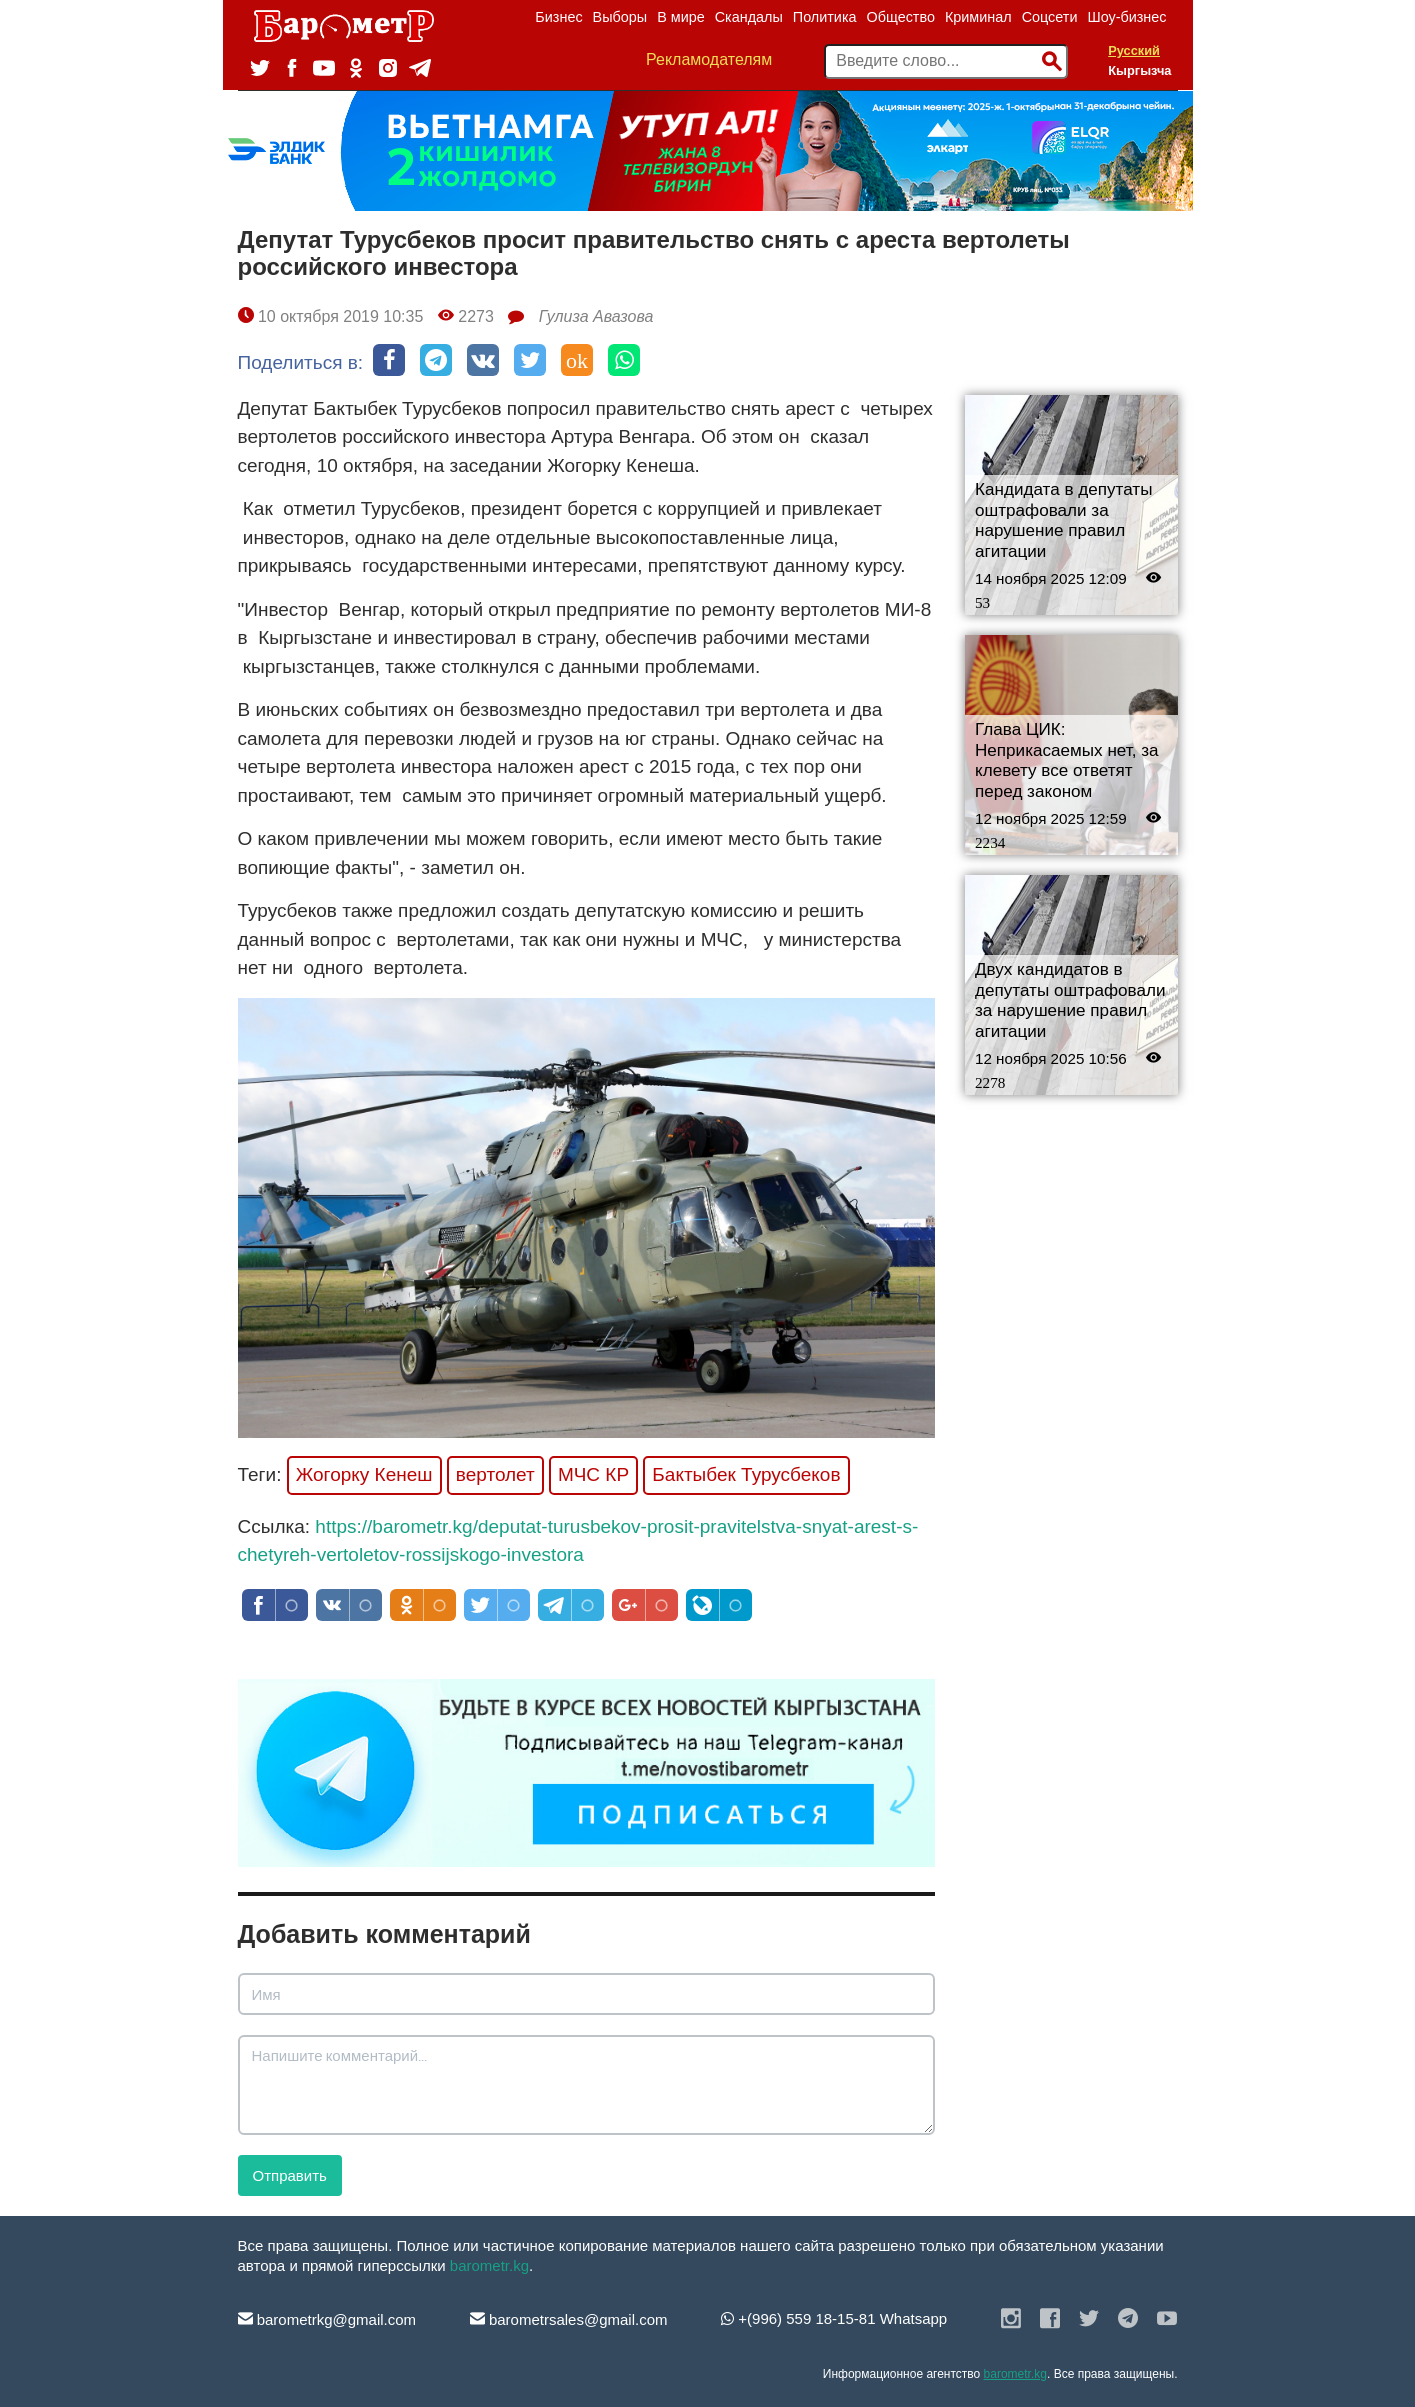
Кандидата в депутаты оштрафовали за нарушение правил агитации (1063, 520)
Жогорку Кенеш (364, 1474)
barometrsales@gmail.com (569, 2319)
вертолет (495, 1474)
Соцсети (1050, 17)
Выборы (620, 17)
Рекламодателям (709, 59)
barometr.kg (489, 2265)
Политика (825, 17)
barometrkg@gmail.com (327, 2319)
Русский (1134, 50)
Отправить (290, 2175)
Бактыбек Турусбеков (746, 1474)
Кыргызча (1139, 70)
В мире (681, 17)
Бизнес (558, 17)
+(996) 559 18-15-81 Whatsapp (834, 2318)
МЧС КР (593, 1474)
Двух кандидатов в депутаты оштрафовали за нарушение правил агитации (1070, 1000)
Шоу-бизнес (1126, 17)
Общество (901, 17)
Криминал (978, 17)
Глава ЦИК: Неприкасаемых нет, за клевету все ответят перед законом (1067, 760)
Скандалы (749, 17)
